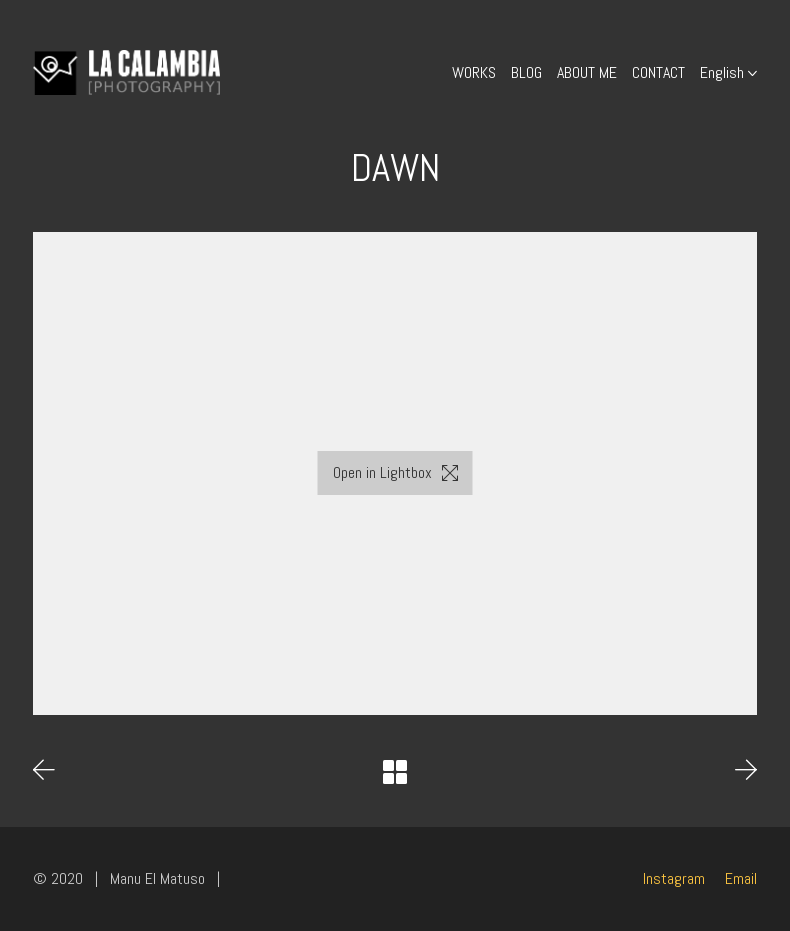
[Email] (741, 878)
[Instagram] (674, 878)
